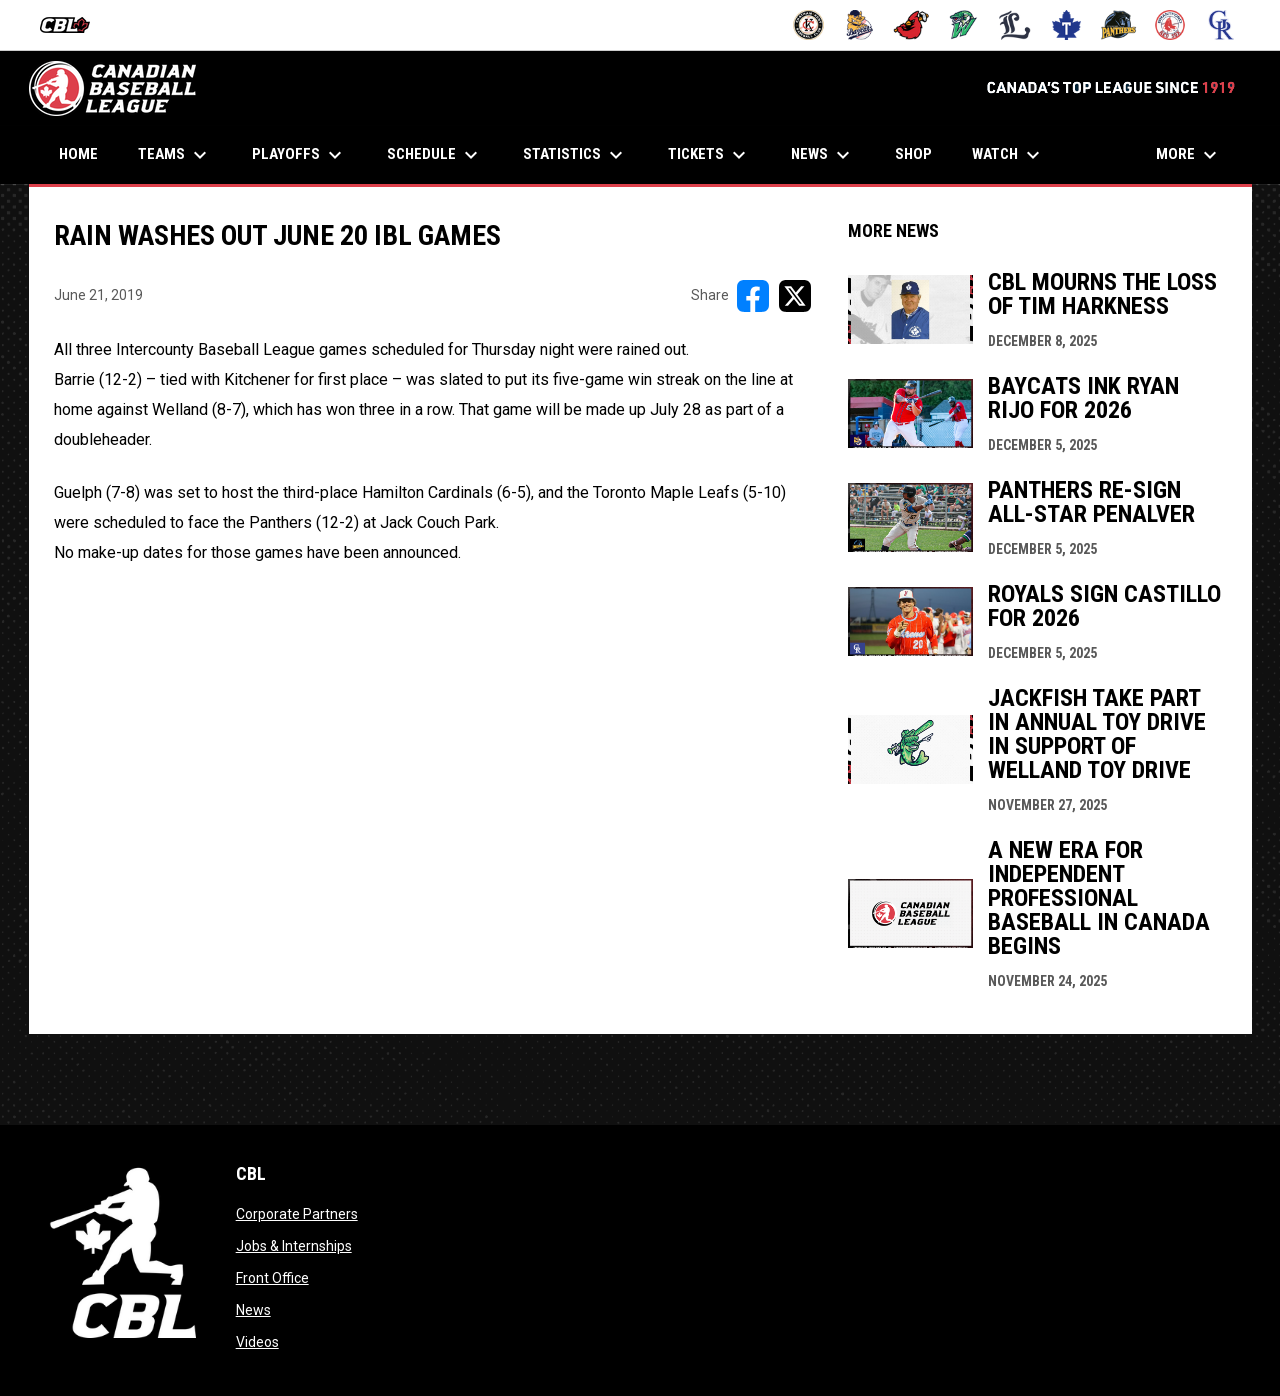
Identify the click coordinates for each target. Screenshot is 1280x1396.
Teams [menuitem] (175, 155)
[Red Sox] (1170, 25)
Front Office (272, 1278)
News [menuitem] (823, 155)
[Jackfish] (963, 25)
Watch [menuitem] (1008, 155)
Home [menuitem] (78, 154)
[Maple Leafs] (1066, 25)
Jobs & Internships (294, 1246)
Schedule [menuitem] (435, 155)
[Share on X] (795, 296)
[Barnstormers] (808, 25)
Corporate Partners (297, 1214)
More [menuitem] (1189, 155)
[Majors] (1015, 25)
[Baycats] (860, 25)
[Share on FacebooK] (753, 296)
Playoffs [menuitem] (299, 155)
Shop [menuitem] (921, 153)
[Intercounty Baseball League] (72, 25)
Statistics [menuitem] (575, 155)
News (253, 1310)
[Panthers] (1118, 25)
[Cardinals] (911, 25)
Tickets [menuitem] (709, 155)
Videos (257, 1342)
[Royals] (1221, 25)
